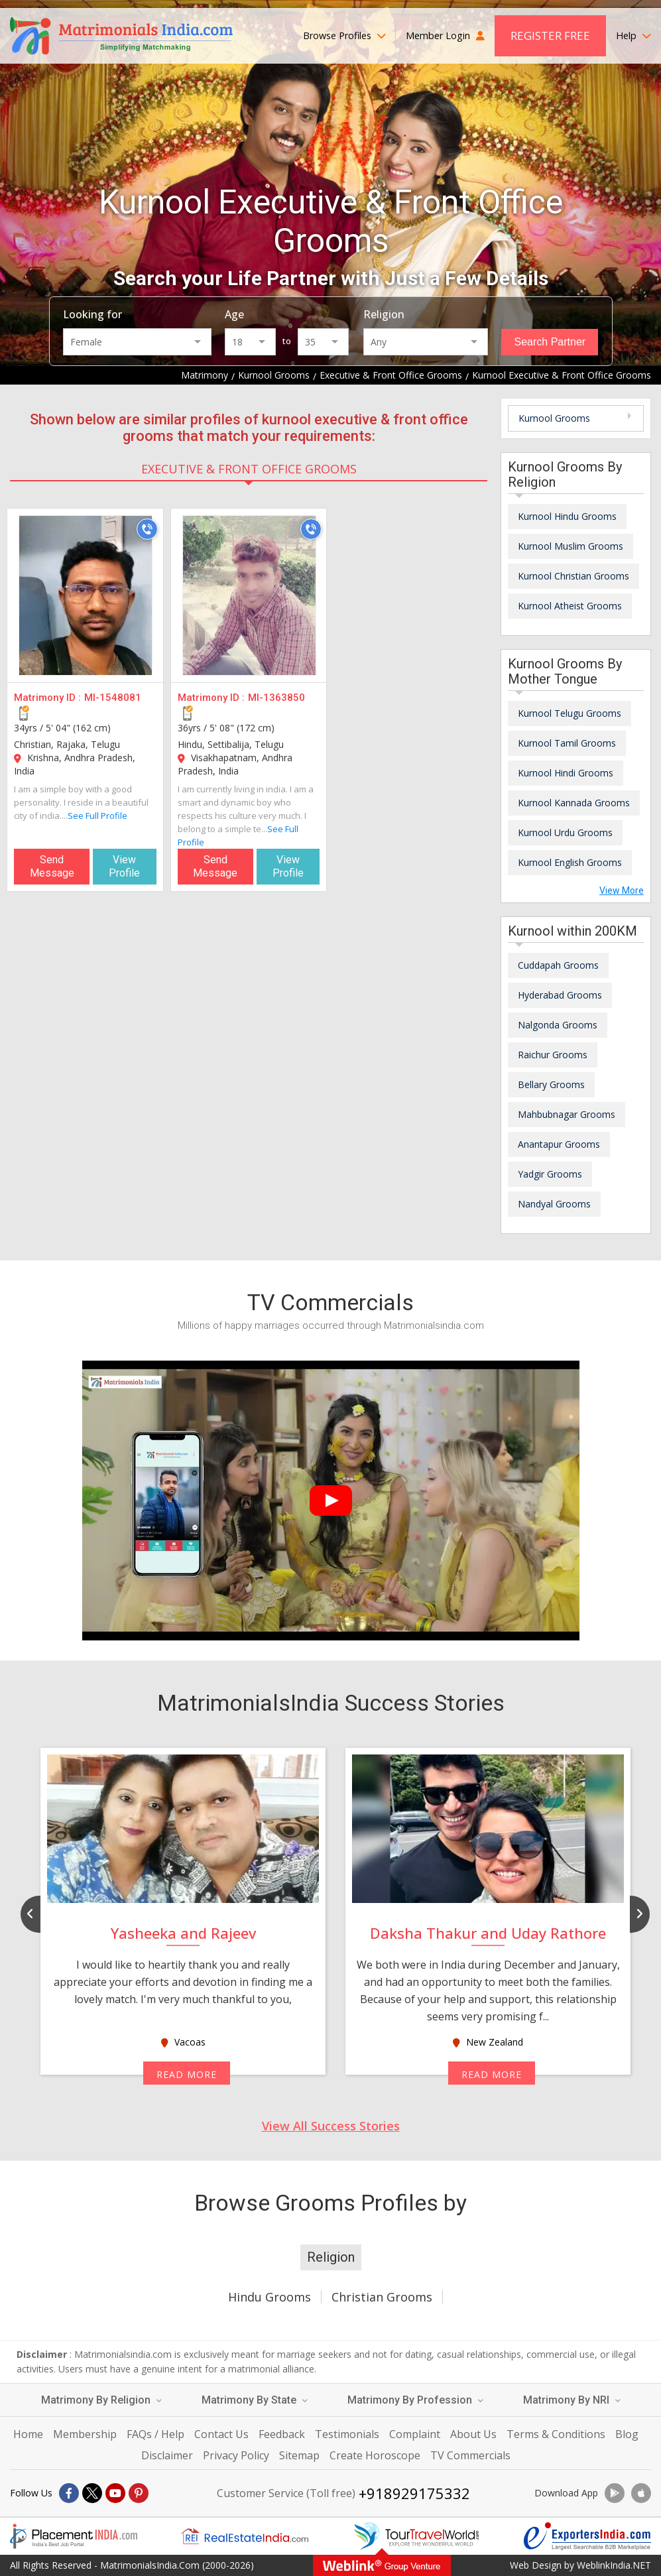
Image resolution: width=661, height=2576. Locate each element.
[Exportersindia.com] (587, 2536)
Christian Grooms (381, 2296)
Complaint (414, 2434)
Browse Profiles (344, 35)
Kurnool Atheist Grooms (570, 605)
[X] (92, 2493)
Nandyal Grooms (554, 1203)
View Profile (124, 866)
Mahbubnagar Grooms (566, 1114)
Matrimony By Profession (415, 2400)
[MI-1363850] (249, 595)
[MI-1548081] (85, 595)
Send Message (52, 866)
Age (234, 314)
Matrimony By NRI (572, 2400)
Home (28, 2434)
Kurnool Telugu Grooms (569, 713)
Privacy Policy (236, 2455)
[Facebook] (69, 2493)
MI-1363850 (276, 698)
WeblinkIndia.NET (614, 2565)
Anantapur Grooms (559, 1144)
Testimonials (347, 2434)
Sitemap (299, 2455)
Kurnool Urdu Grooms (565, 832)
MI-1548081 (112, 698)
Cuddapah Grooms (558, 965)
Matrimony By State (255, 2400)
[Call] (147, 529)
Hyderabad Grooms (560, 995)
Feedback (282, 2434)
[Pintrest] (139, 2493)
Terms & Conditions (556, 2434)
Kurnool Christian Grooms (573, 576)
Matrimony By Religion (101, 2400)
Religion (383, 314)
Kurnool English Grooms (570, 862)
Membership (85, 2434)
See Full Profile (97, 816)
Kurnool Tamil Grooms (567, 743)
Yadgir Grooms (550, 1174)
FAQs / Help (155, 2434)
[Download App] (615, 2493)
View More (621, 890)
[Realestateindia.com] (244, 2536)
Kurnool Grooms (554, 418)
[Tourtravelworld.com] (416, 2536)
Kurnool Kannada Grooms (574, 802)
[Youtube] (115, 2493)
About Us (473, 2434)
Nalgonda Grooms (557, 1024)
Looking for (92, 314)
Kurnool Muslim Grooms (570, 546)
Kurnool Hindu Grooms (567, 516)
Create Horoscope (375, 2455)
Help (633, 35)
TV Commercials (470, 2455)
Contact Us (221, 2434)
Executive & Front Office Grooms (249, 469)
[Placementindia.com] (73, 2536)
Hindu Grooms (269, 2296)
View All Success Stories (331, 2126)
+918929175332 (414, 2493)
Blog (626, 2434)
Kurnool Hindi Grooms (565, 773)
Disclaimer (167, 2455)
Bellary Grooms (551, 1084)
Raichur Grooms (552, 1054)
